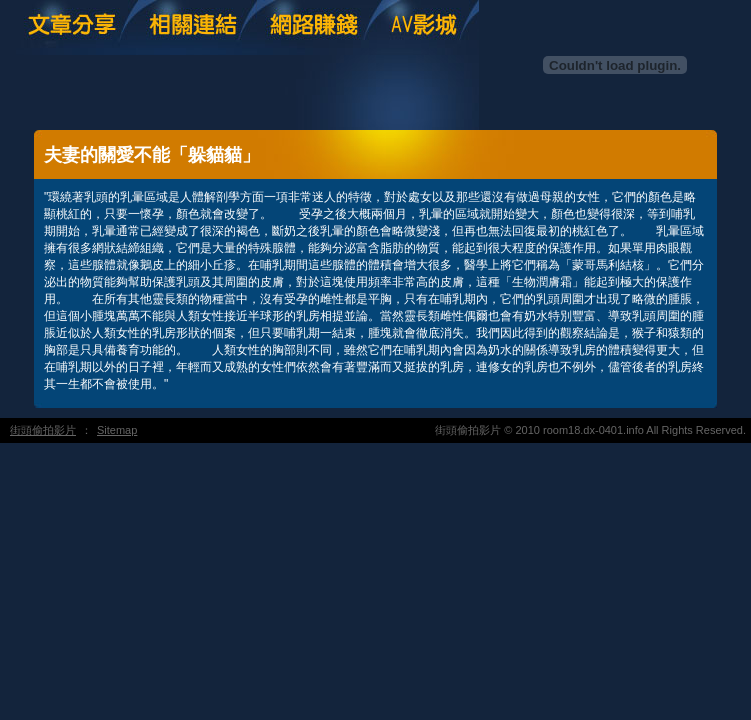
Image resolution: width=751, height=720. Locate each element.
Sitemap (117, 430)
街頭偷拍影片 (43, 430)
